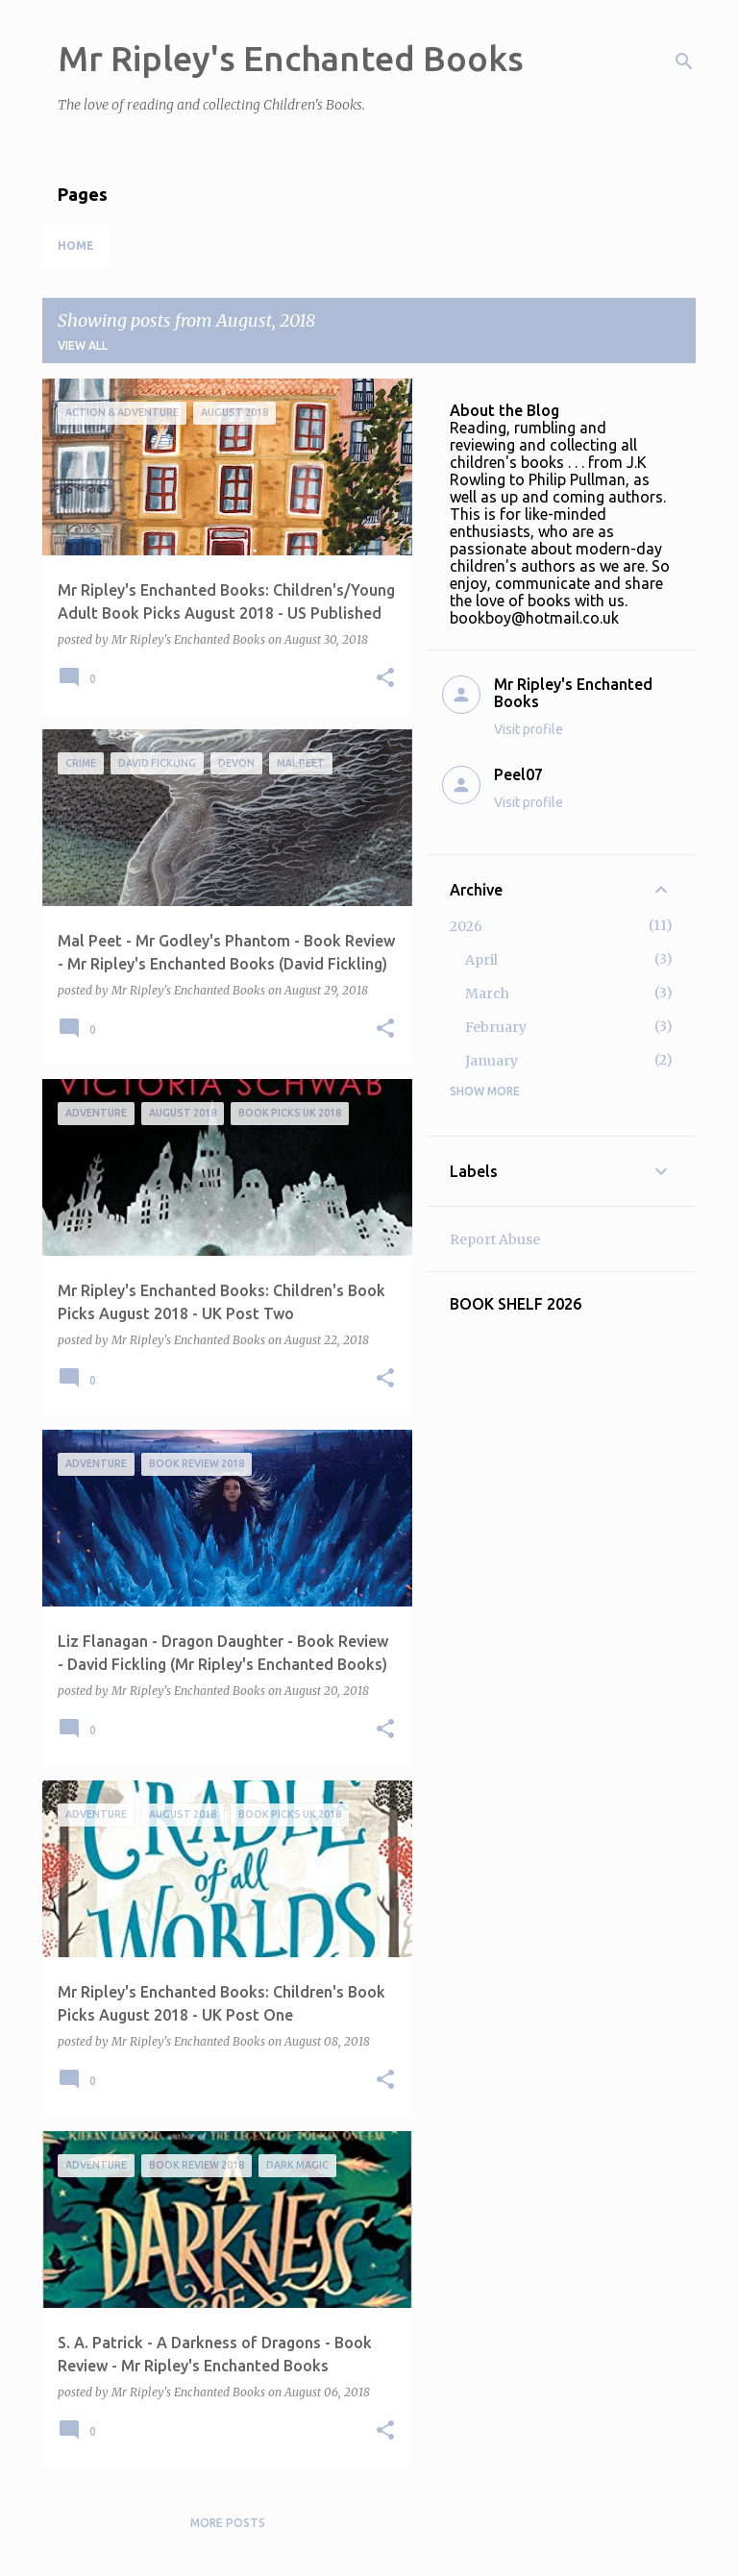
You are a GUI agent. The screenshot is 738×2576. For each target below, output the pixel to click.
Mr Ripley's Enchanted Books (291, 58)
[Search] (684, 61)
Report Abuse (495, 1239)
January (491, 1060)
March (487, 993)
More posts (227, 2522)
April (481, 960)
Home (76, 245)
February (496, 1027)
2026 (466, 926)
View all (83, 345)
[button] (385, 679)
